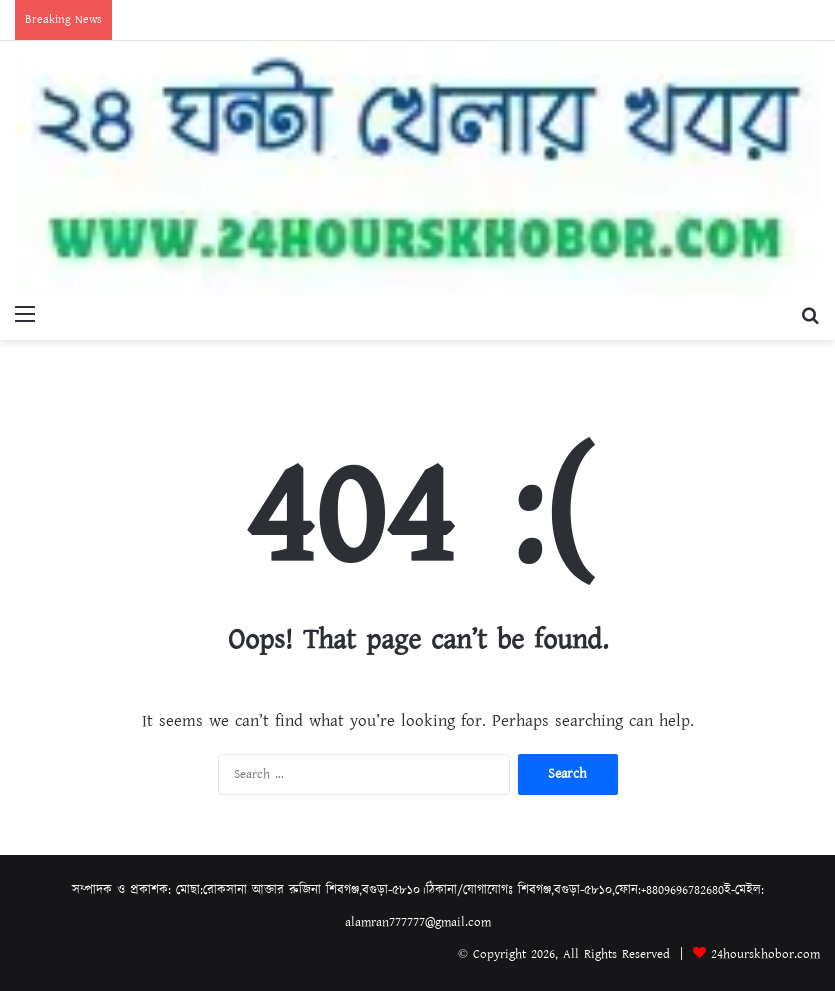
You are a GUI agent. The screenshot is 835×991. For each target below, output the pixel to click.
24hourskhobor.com (765, 954)
